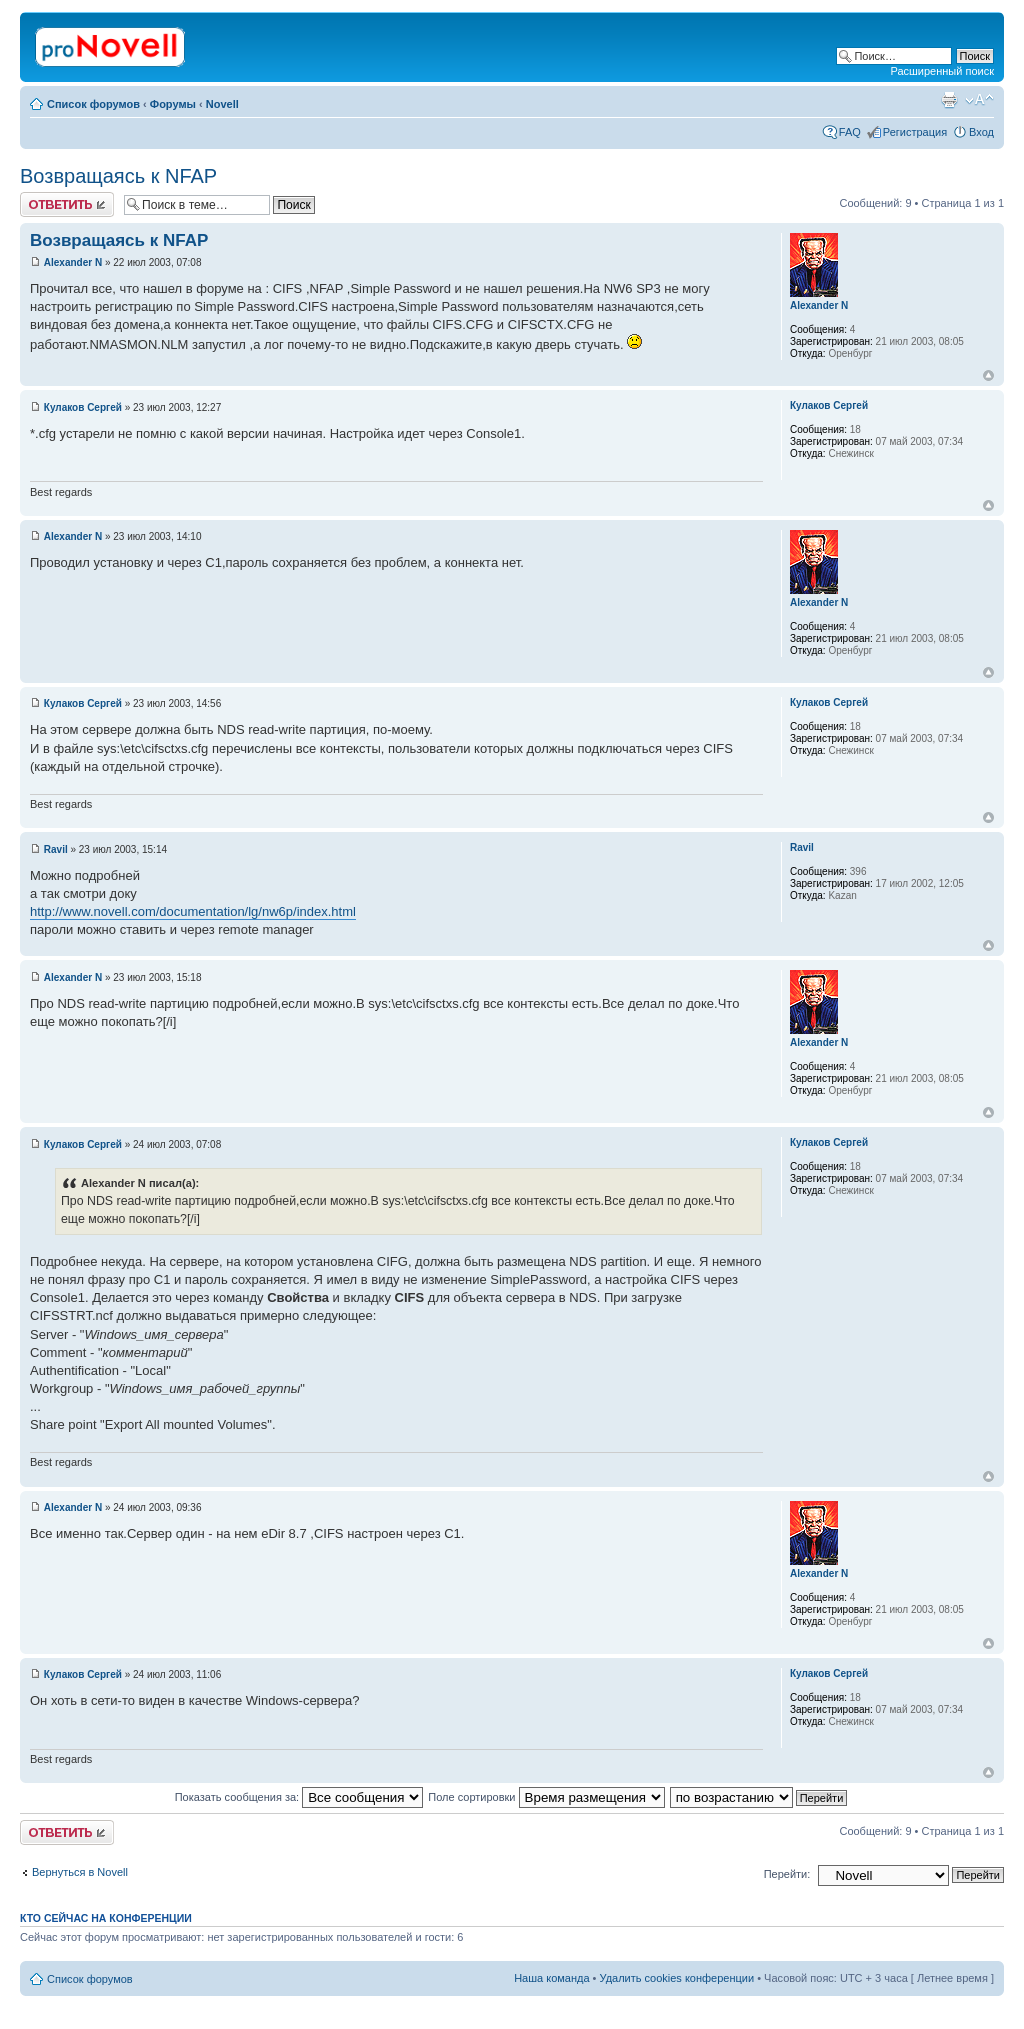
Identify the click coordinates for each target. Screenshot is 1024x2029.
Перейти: (787, 1874)
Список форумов (93, 104)
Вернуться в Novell (80, 1872)
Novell (222, 104)
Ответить (67, 204)
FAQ (850, 132)
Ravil (56, 849)
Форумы (173, 104)
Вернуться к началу (988, 375)
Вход (981, 132)
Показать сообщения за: (299, 1797)
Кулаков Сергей (83, 407)
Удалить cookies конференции (677, 1978)
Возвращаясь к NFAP (118, 176)
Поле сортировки (546, 1797)
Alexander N (73, 262)
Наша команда (551, 1978)
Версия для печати (949, 100)
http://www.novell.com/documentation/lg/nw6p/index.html (193, 911)
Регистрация (915, 132)
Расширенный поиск (942, 71)
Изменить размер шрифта (979, 100)
